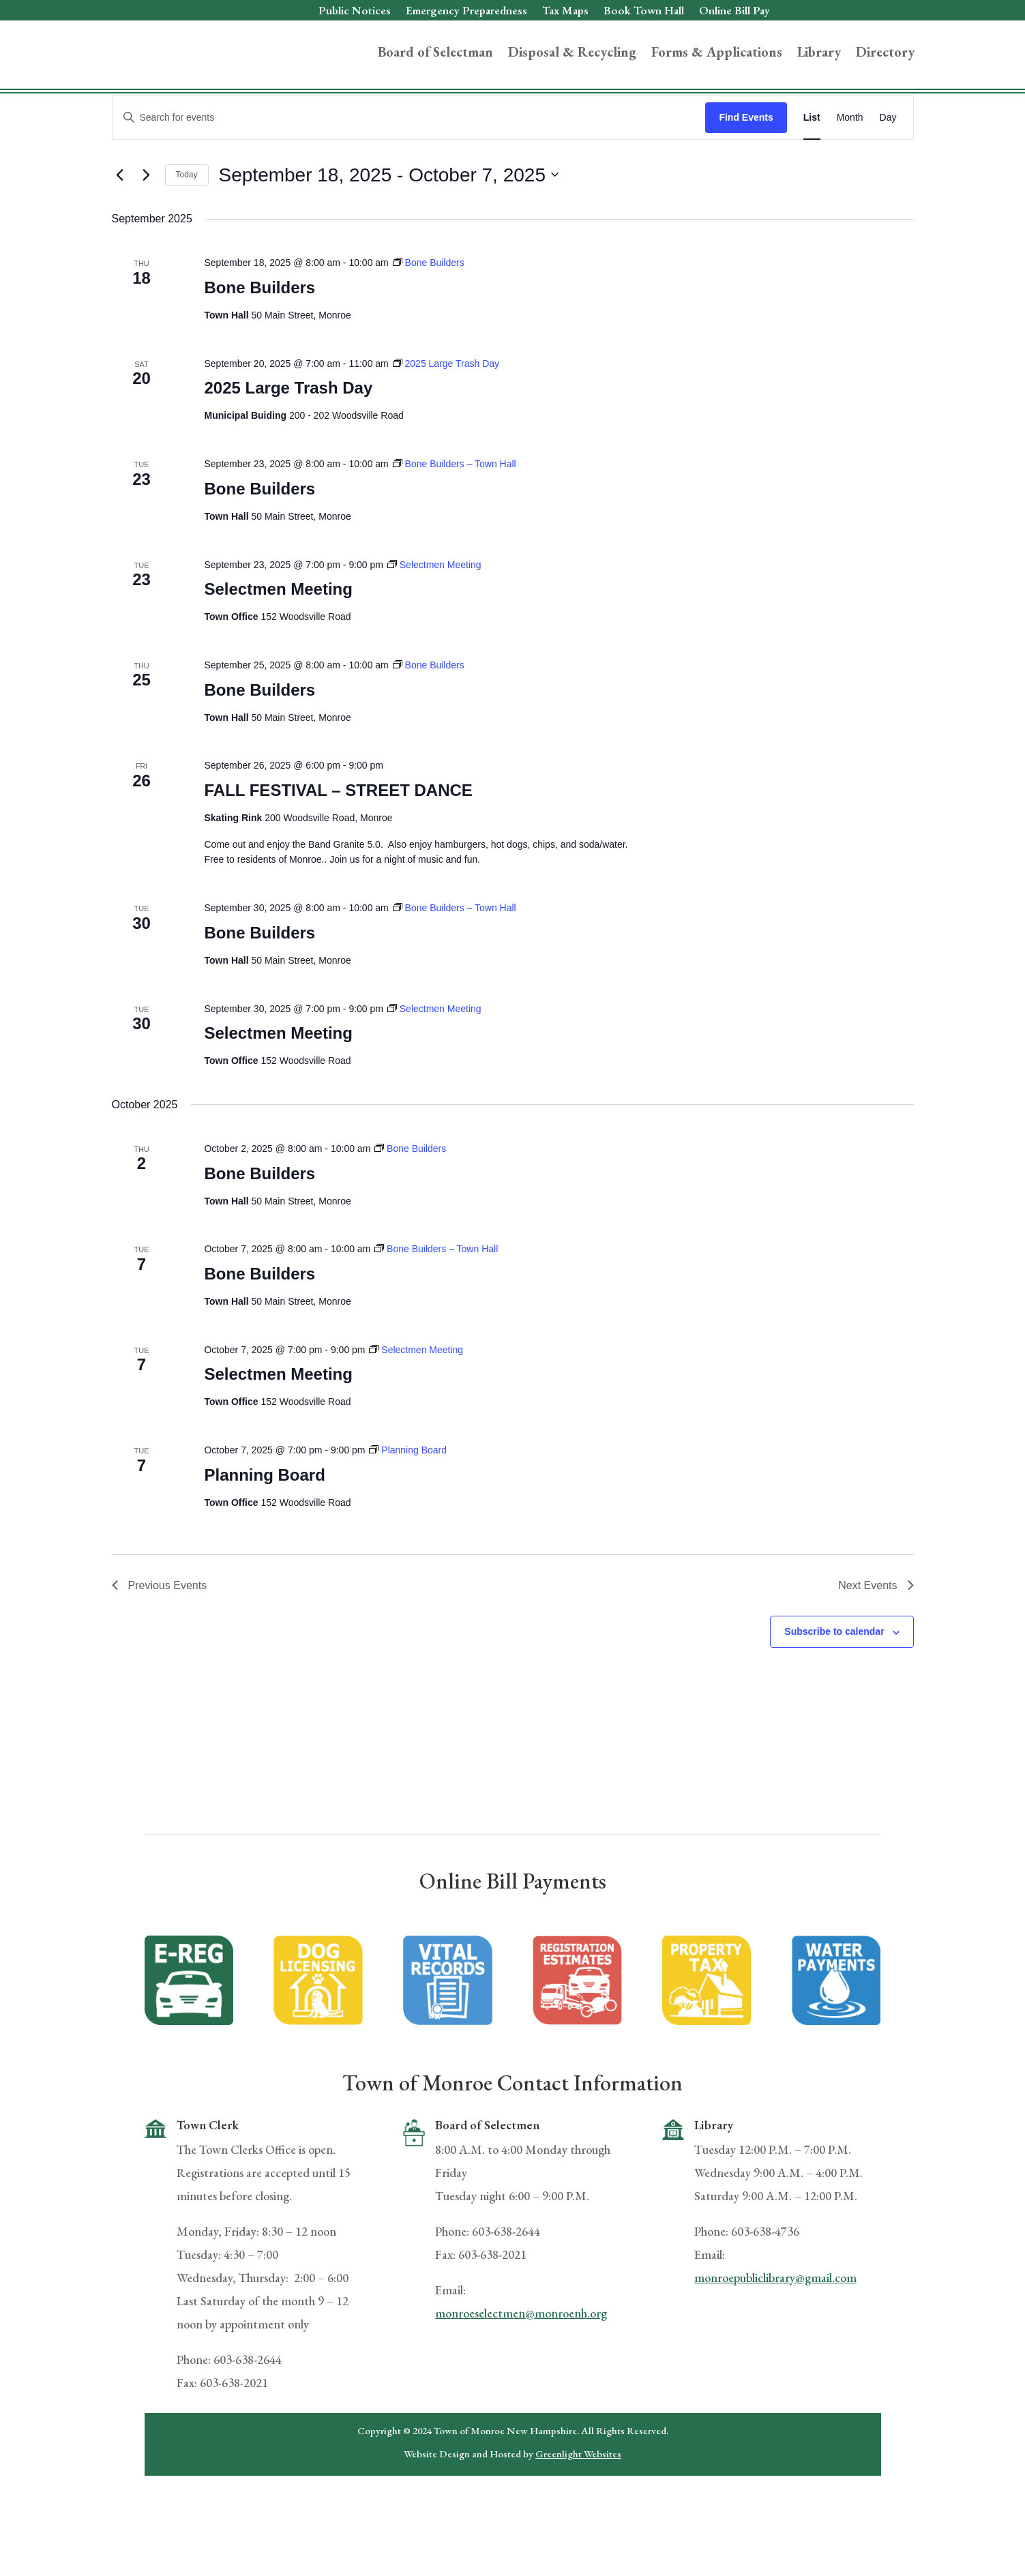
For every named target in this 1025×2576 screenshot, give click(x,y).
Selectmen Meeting (278, 653)
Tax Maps (565, 11)
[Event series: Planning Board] (408, 1514)
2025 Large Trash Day (288, 452)
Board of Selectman (435, 54)
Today (187, 238)
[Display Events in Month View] (850, 181)
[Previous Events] (120, 239)
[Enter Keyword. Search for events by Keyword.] (409, 181)
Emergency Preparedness (466, 11)
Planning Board (264, 1538)
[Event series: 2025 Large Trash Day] (446, 426)
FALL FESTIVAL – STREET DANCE (338, 854)
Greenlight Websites (578, 2517)
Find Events (746, 180)
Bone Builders (259, 351)
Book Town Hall (644, 11)
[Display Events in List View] (811, 181)
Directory (885, 54)
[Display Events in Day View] (888, 181)
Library (819, 54)
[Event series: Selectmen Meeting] (434, 628)
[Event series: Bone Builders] (428, 326)
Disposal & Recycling (572, 54)
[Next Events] (146, 239)
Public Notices (354, 11)
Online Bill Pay (734, 11)
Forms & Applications (716, 54)
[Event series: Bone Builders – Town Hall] (454, 527)
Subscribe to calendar (834, 1695)
